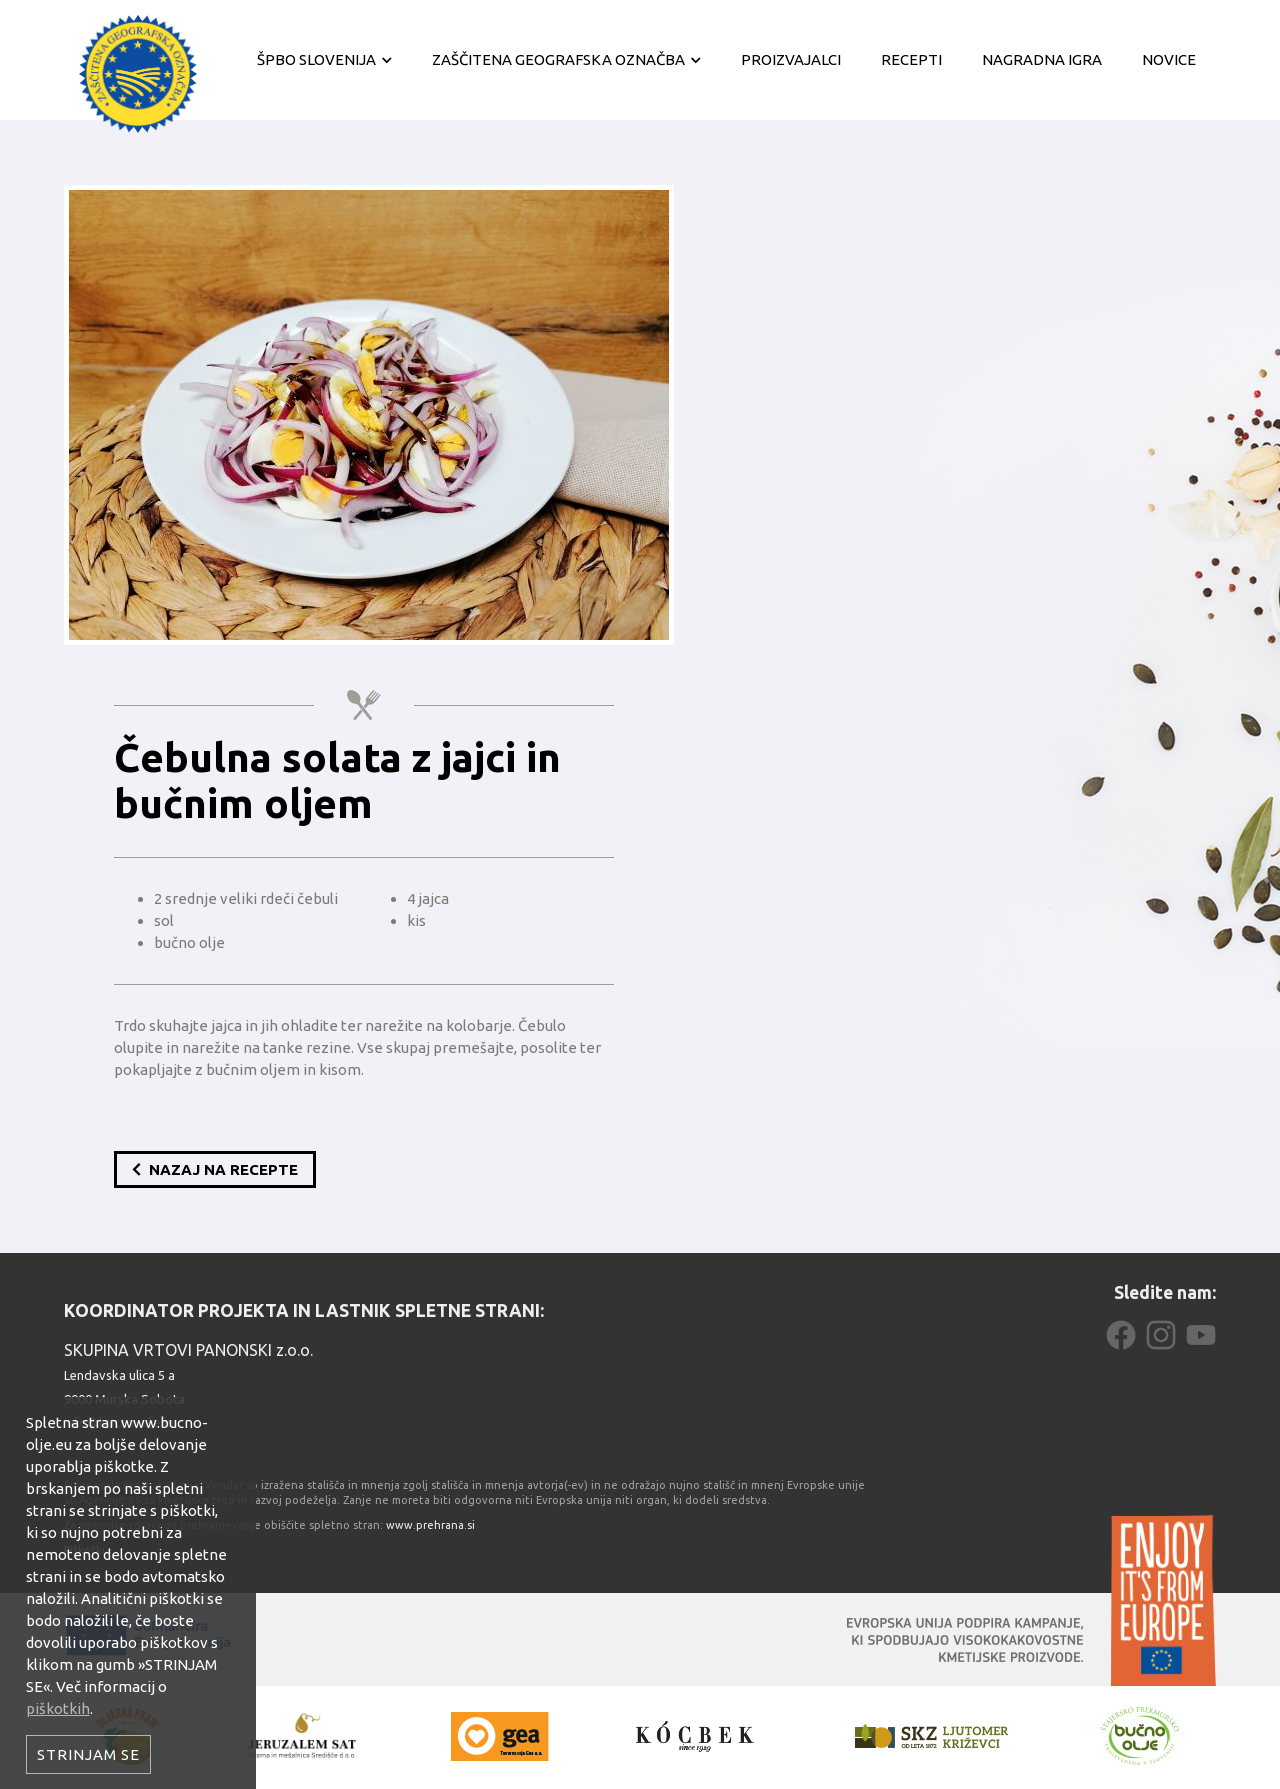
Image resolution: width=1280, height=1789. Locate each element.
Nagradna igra (1042, 59)
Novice (1169, 59)
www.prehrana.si (430, 1525)
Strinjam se (88, 1754)
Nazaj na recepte (215, 1169)
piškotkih (58, 1708)
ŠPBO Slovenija (316, 59)
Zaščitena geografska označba (558, 59)
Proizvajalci (791, 59)
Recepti (911, 59)
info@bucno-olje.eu (121, 1422)
